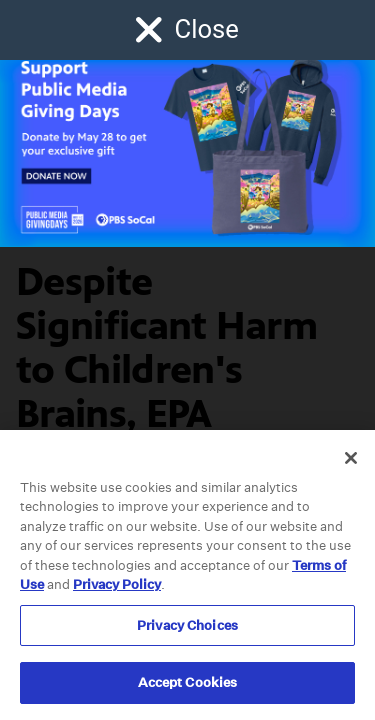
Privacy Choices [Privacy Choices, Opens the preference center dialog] (187, 625)
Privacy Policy (117, 584)
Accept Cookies (188, 682)
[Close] (351, 458)
